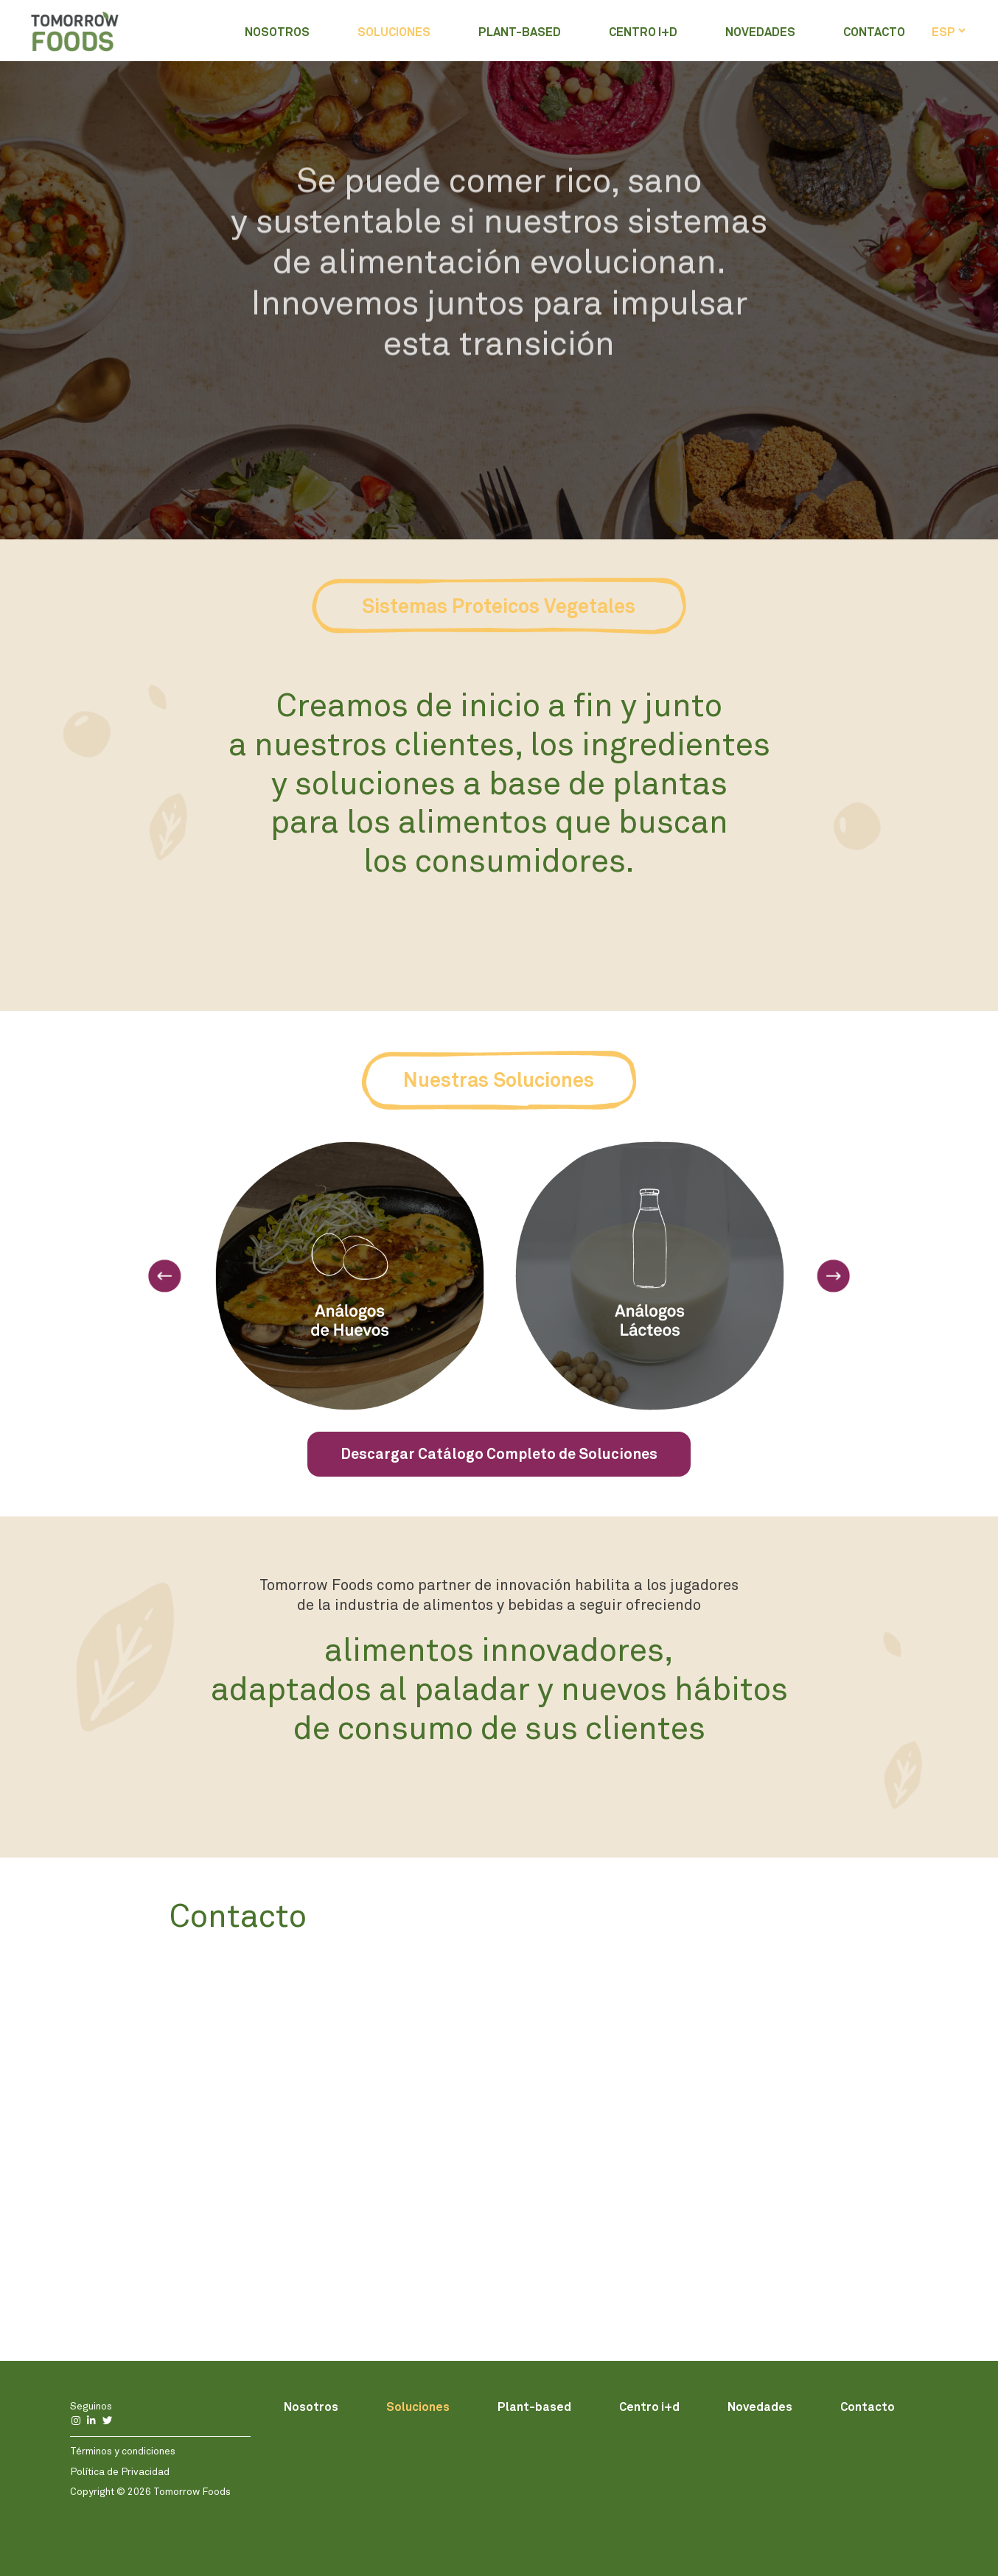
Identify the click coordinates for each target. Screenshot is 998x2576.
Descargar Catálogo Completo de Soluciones (499, 1453)
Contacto (874, 31)
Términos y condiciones (122, 2451)
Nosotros (277, 31)
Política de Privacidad (120, 2471)
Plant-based (519, 31)
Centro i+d (643, 31)
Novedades (760, 31)
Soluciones (393, 31)
